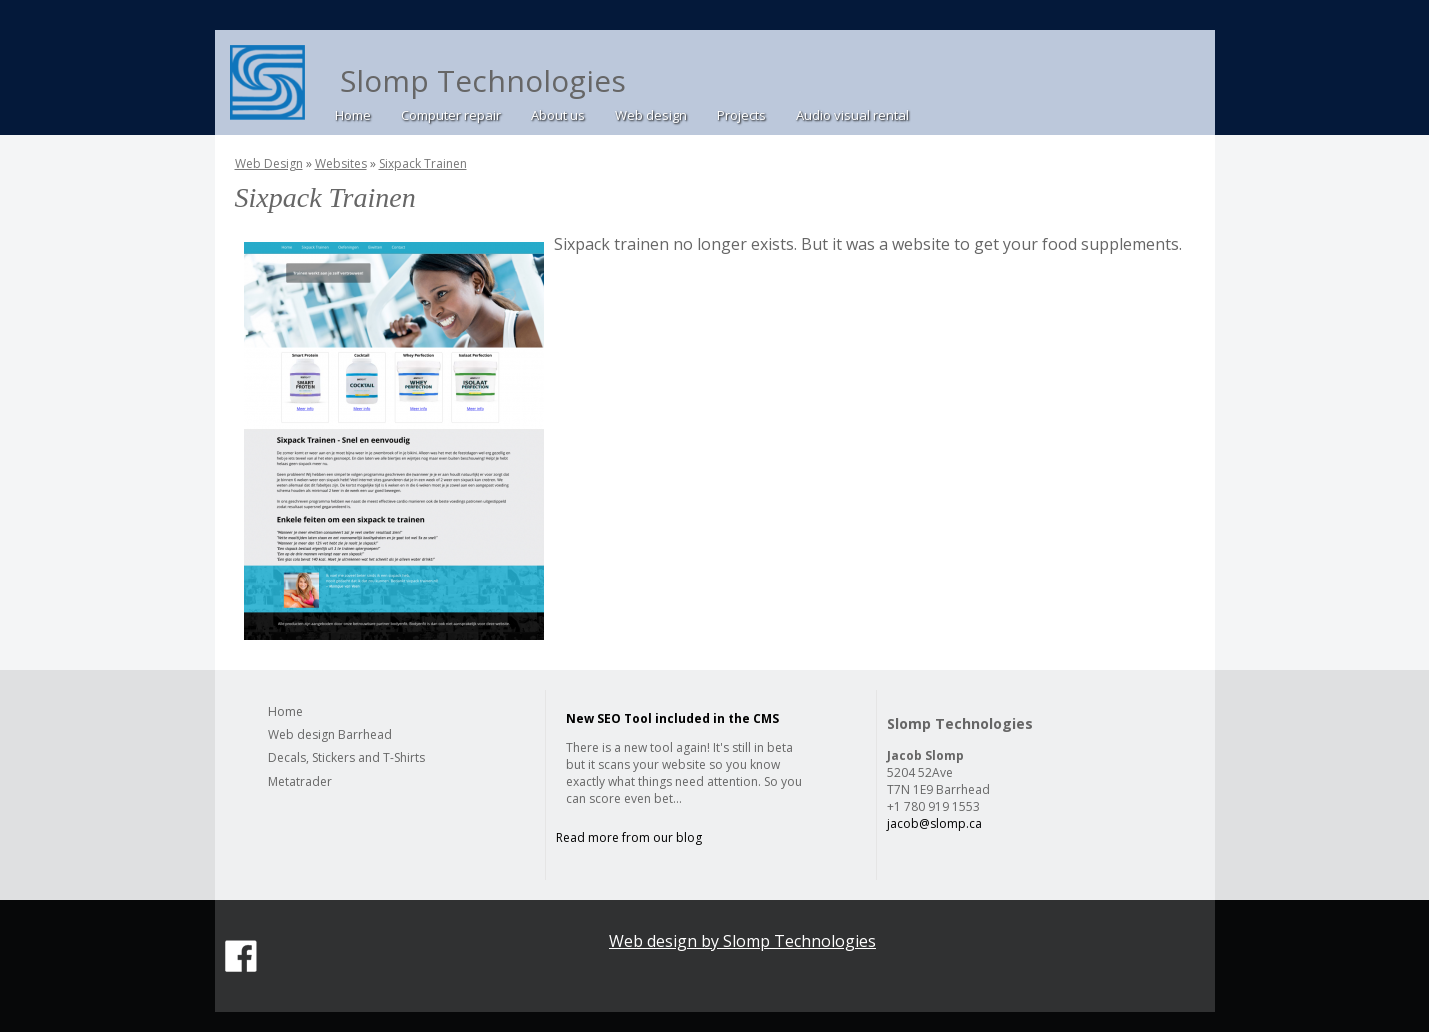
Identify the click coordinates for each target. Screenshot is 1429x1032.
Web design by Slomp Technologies (742, 941)
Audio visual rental (852, 115)
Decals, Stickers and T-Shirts (346, 757)
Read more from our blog (629, 837)
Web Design (269, 163)
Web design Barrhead (330, 734)
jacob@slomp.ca (934, 823)
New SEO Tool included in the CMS (672, 718)
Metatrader (300, 781)
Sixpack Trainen (423, 163)
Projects (741, 115)
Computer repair (451, 115)
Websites (341, 163)
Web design (651, 115)
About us (558, 115)
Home (353, 115)
